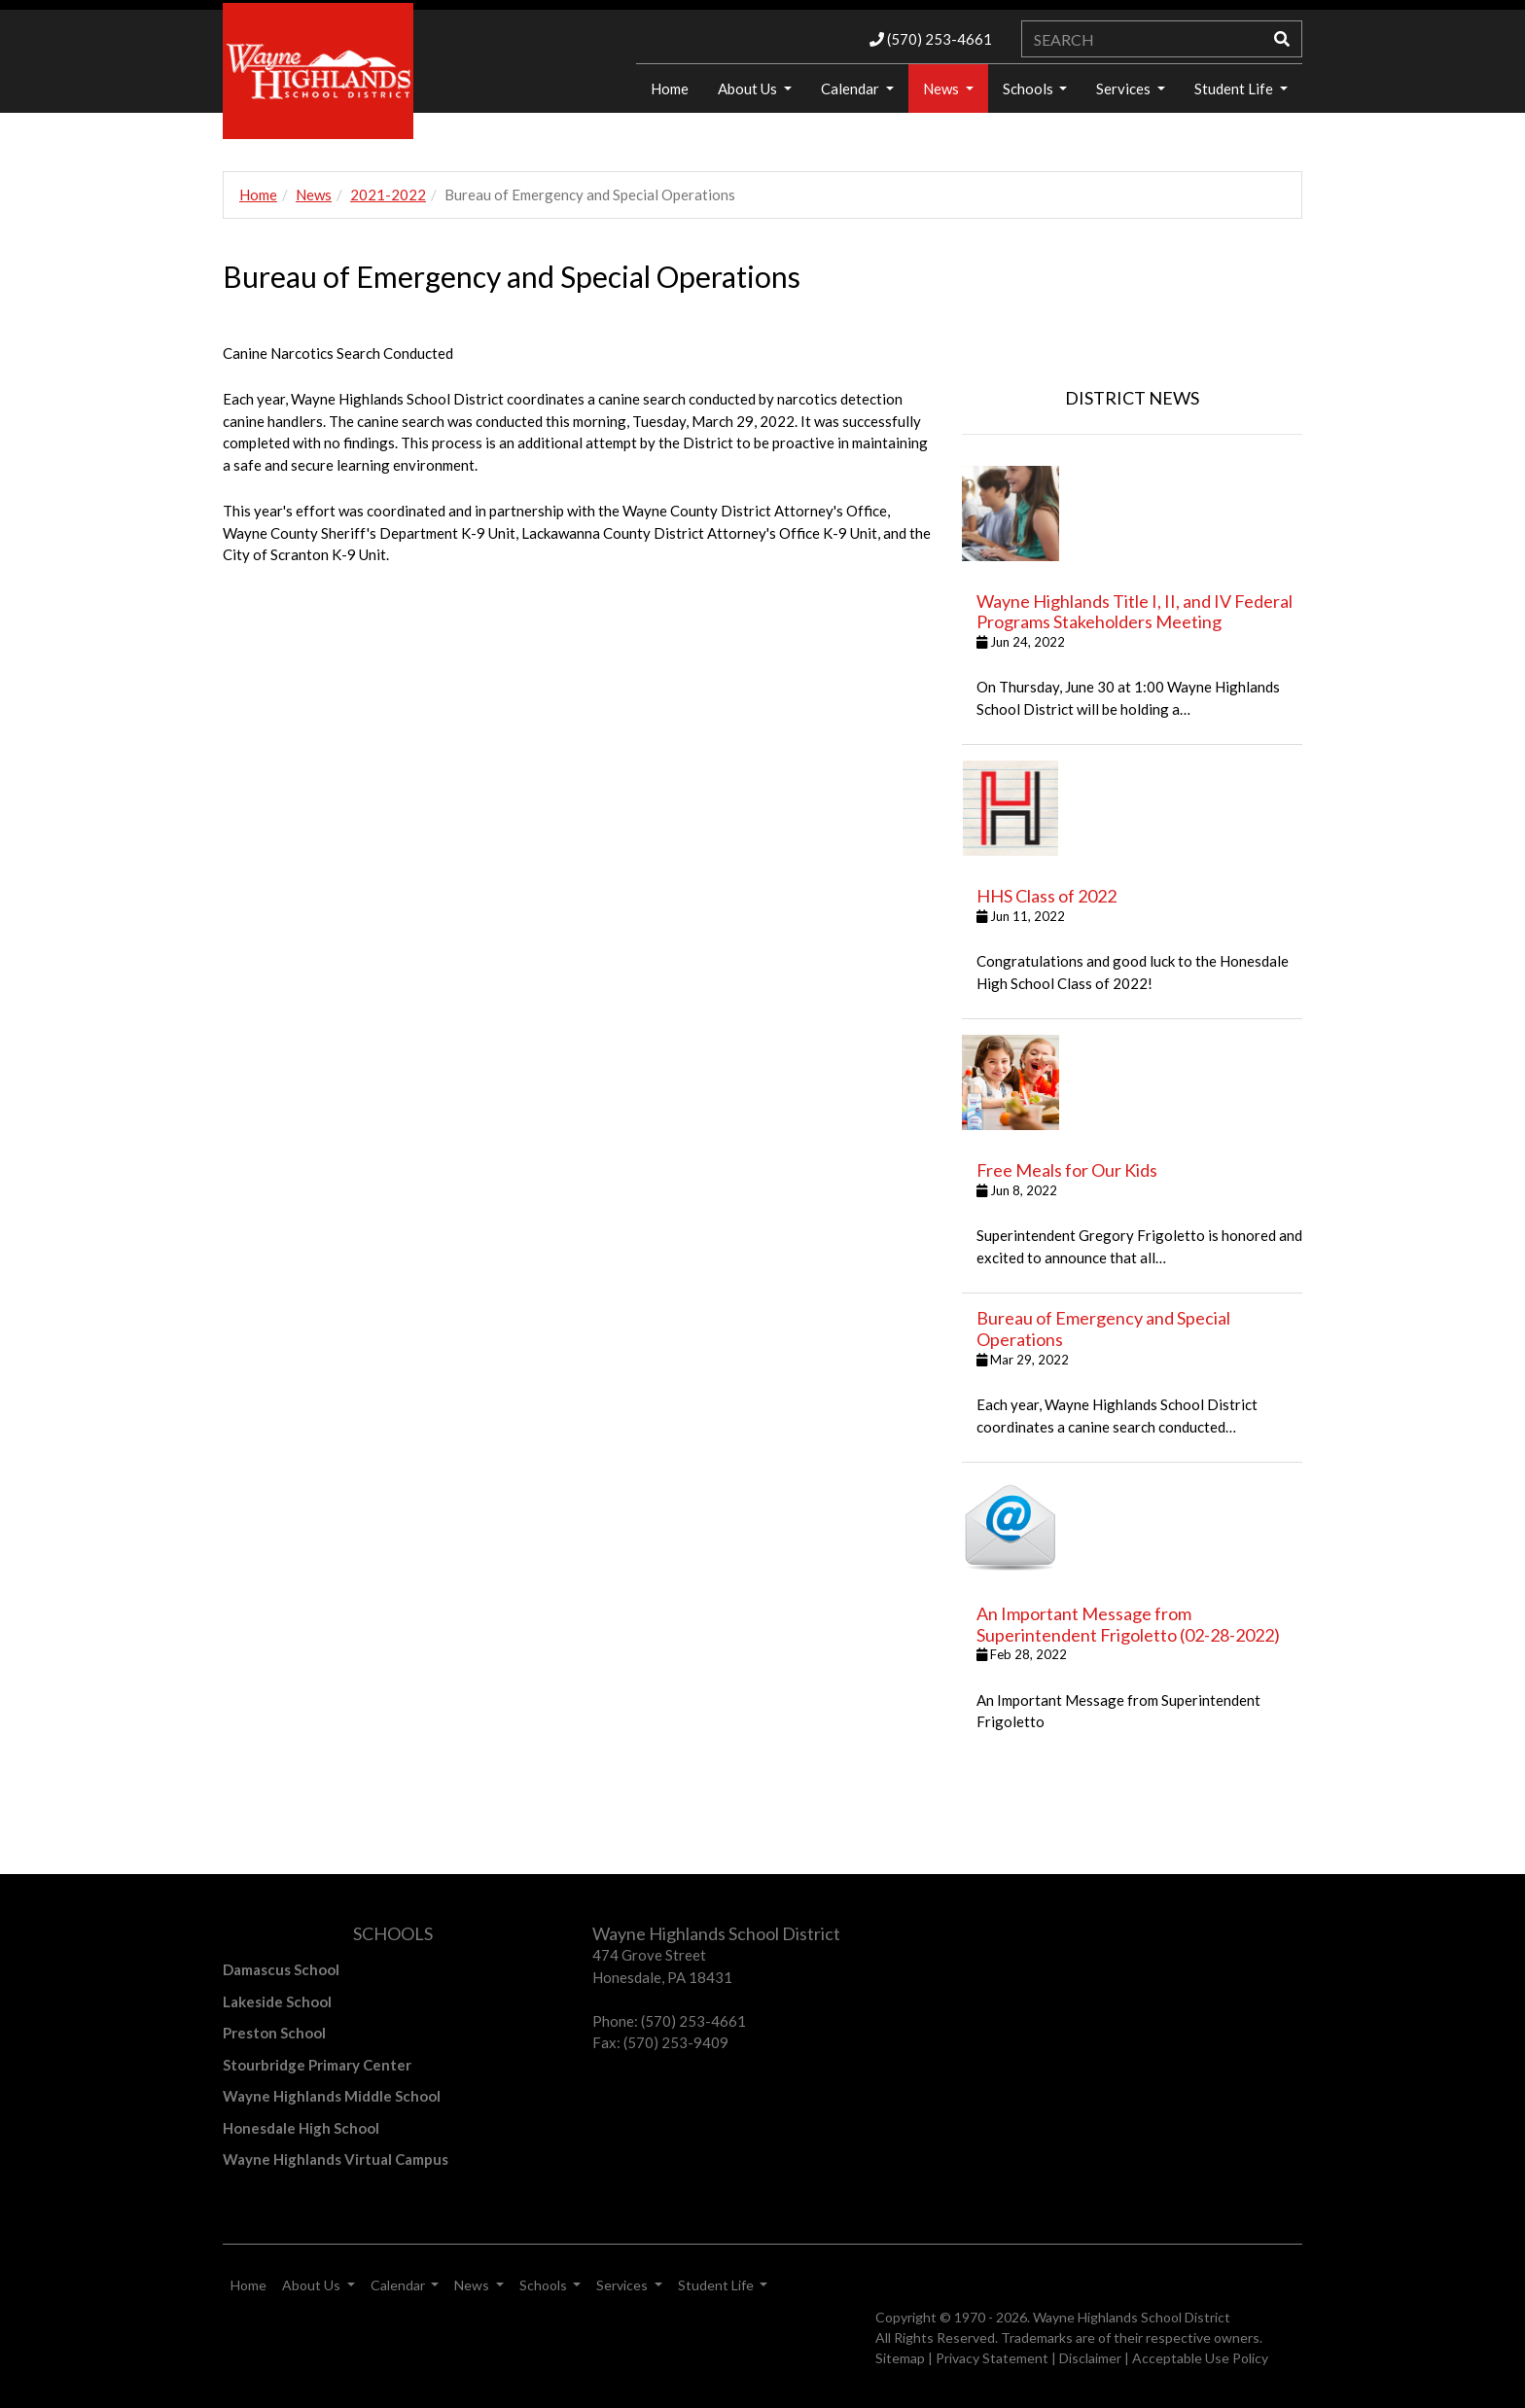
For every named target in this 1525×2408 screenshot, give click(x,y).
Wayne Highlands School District (1131, 2317)
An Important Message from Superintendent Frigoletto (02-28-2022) (1128, 1624)
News (942, 88)
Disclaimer (1090, 2358)
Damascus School (281, 1969)
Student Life (1235, 88)
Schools (1029, 88)
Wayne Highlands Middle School (332, 2096)
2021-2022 (388, 194)
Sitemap (900, 2358)
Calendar (851, 88)
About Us (749, 88)
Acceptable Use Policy (1200, 2358)
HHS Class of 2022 (1046, 895)
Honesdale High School (301, 2128)
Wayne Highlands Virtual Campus (335, 2159)
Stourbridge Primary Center (317, 2064)
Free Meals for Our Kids (1066, 1170)
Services (1124, 88)
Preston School (274, 2032)
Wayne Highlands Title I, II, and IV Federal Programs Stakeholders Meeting (1134, 611)
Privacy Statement (992, 2358)
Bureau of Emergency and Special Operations (1103, 1328)
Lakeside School (277, 2001)
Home (670, 88)
